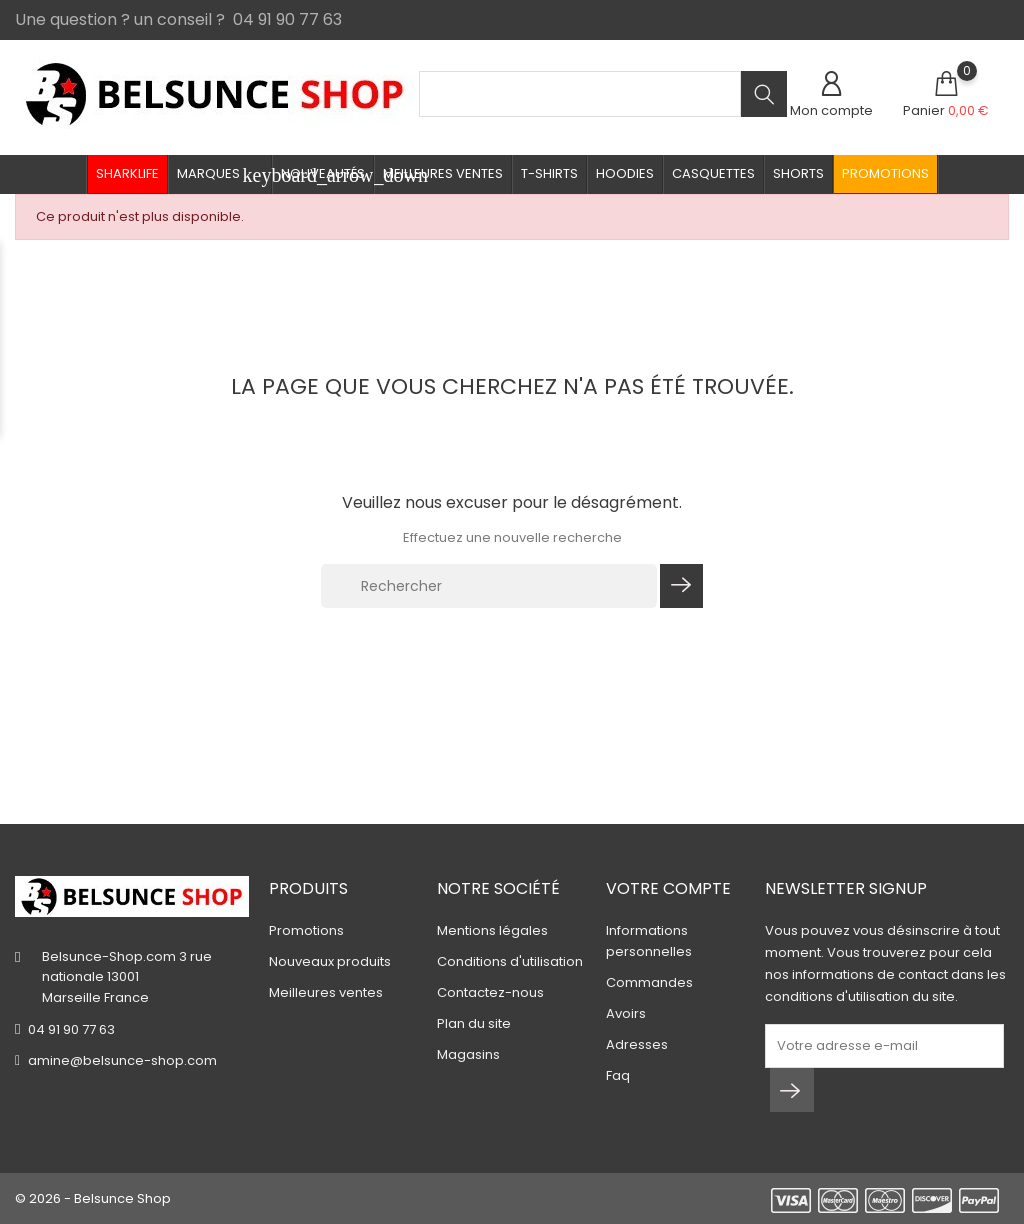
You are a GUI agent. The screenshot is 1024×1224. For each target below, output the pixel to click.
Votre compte (668, 888)
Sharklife (127, 173)
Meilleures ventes (443, 173)
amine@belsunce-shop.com (122, 1060)
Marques (224, 175)
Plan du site (474, 1023)
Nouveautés (323, 173)
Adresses (637, 1044)
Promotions (885, 173)
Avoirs (626, 1013)
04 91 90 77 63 (71, 1029)
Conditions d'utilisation (510, 961)
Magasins (468, 1054)
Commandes (649, 982)
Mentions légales (492, 930)
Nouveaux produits (330, 961)
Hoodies (625, 173)
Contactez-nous (490, 992)
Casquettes (713, 173)
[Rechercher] (489, 586)
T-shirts (549, 173)
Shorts (798, 173)
